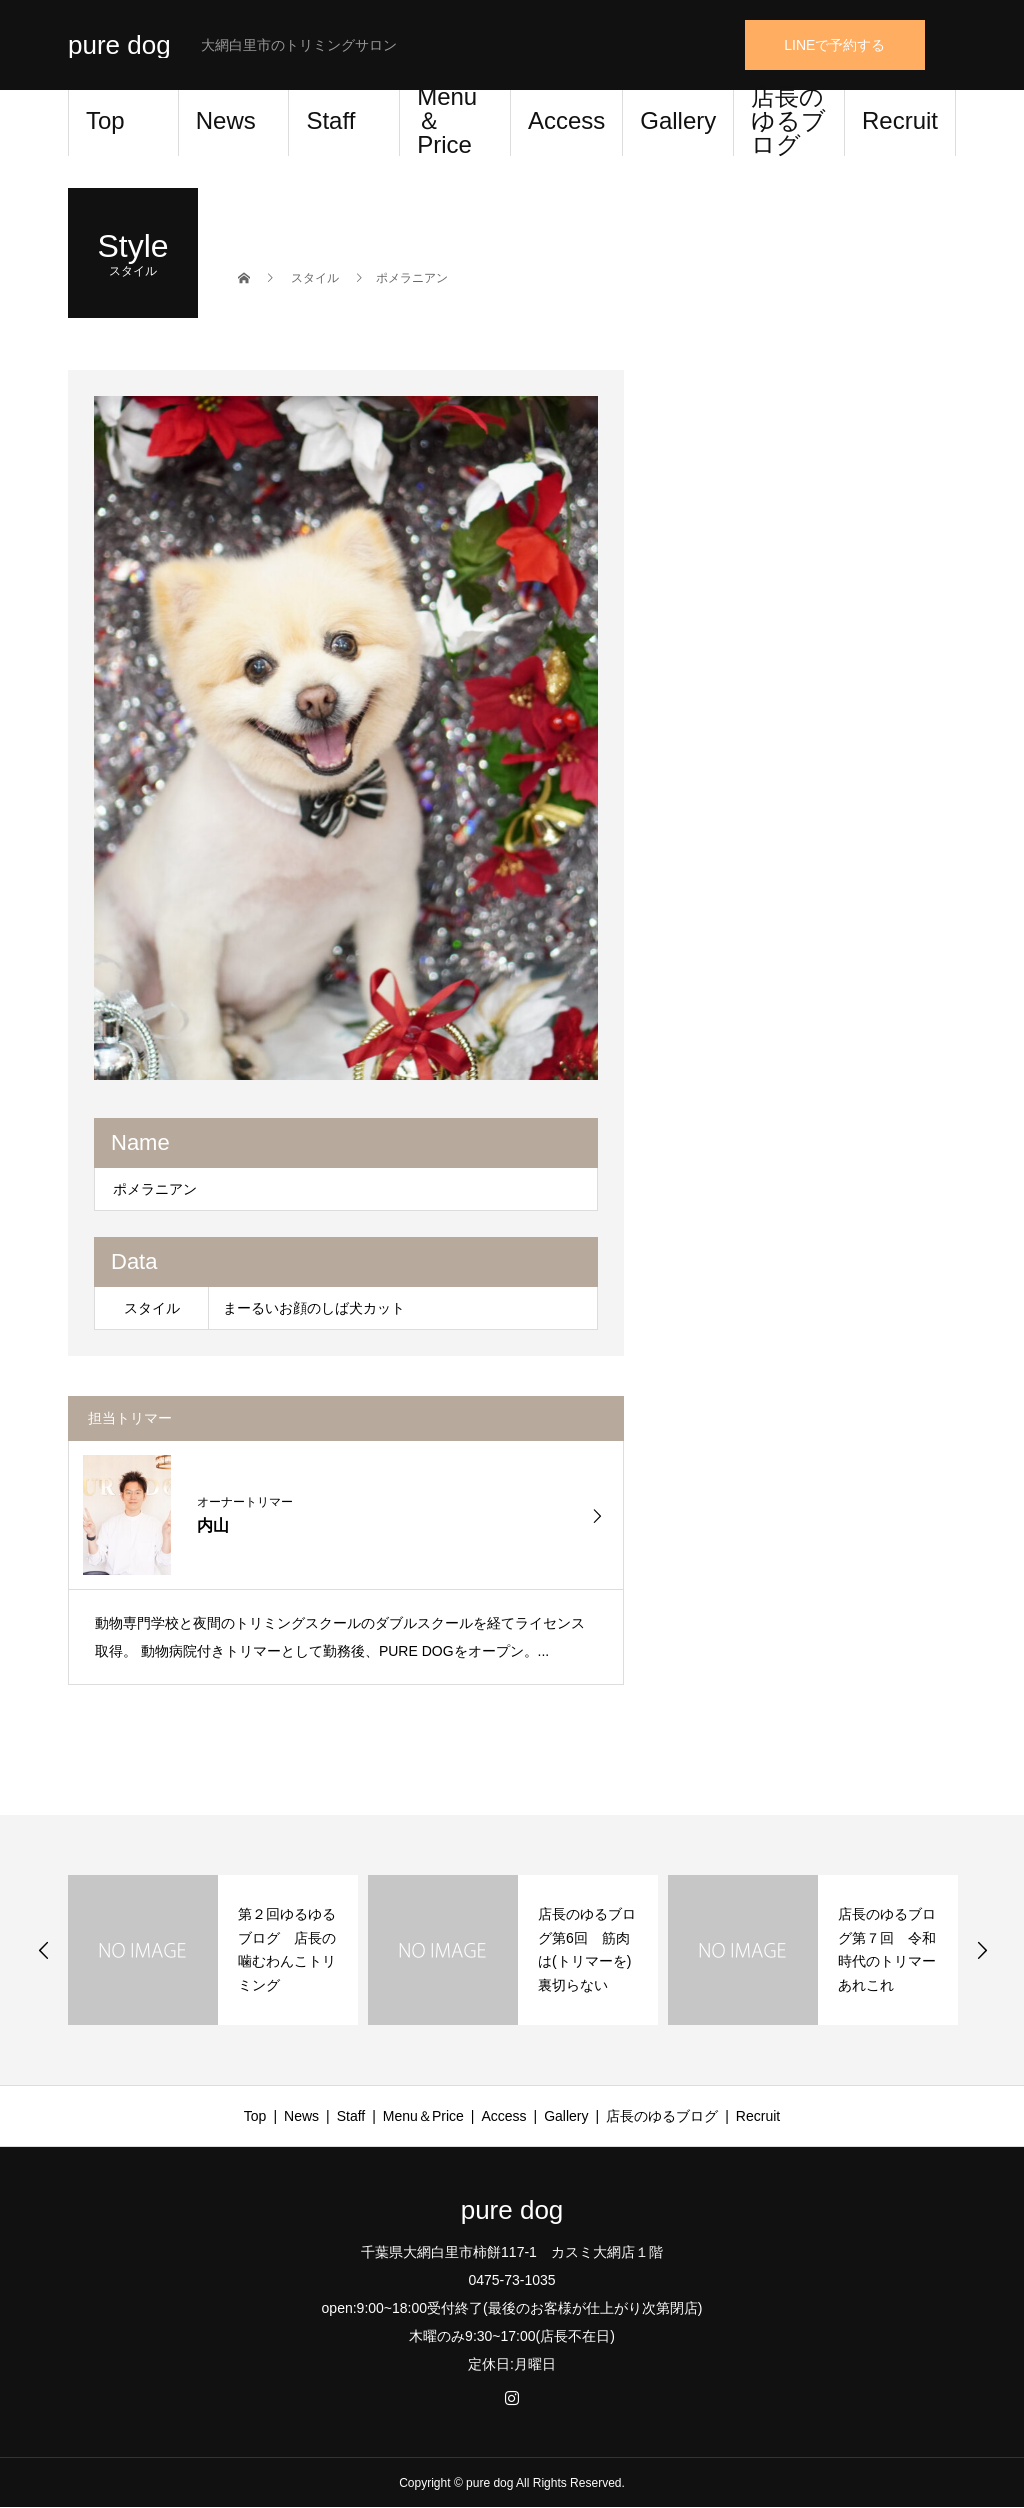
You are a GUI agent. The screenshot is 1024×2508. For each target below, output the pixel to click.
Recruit (900, 120)
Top (105, 120)
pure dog (119, 45)
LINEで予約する (834, 45)
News (226, 120)
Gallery (678, 120)
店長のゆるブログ (788, 123)
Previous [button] (44, 1950)
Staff (330, 120)
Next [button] (982, 1950)
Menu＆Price (447, 123)
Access (566, 120)
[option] (346, 738)
